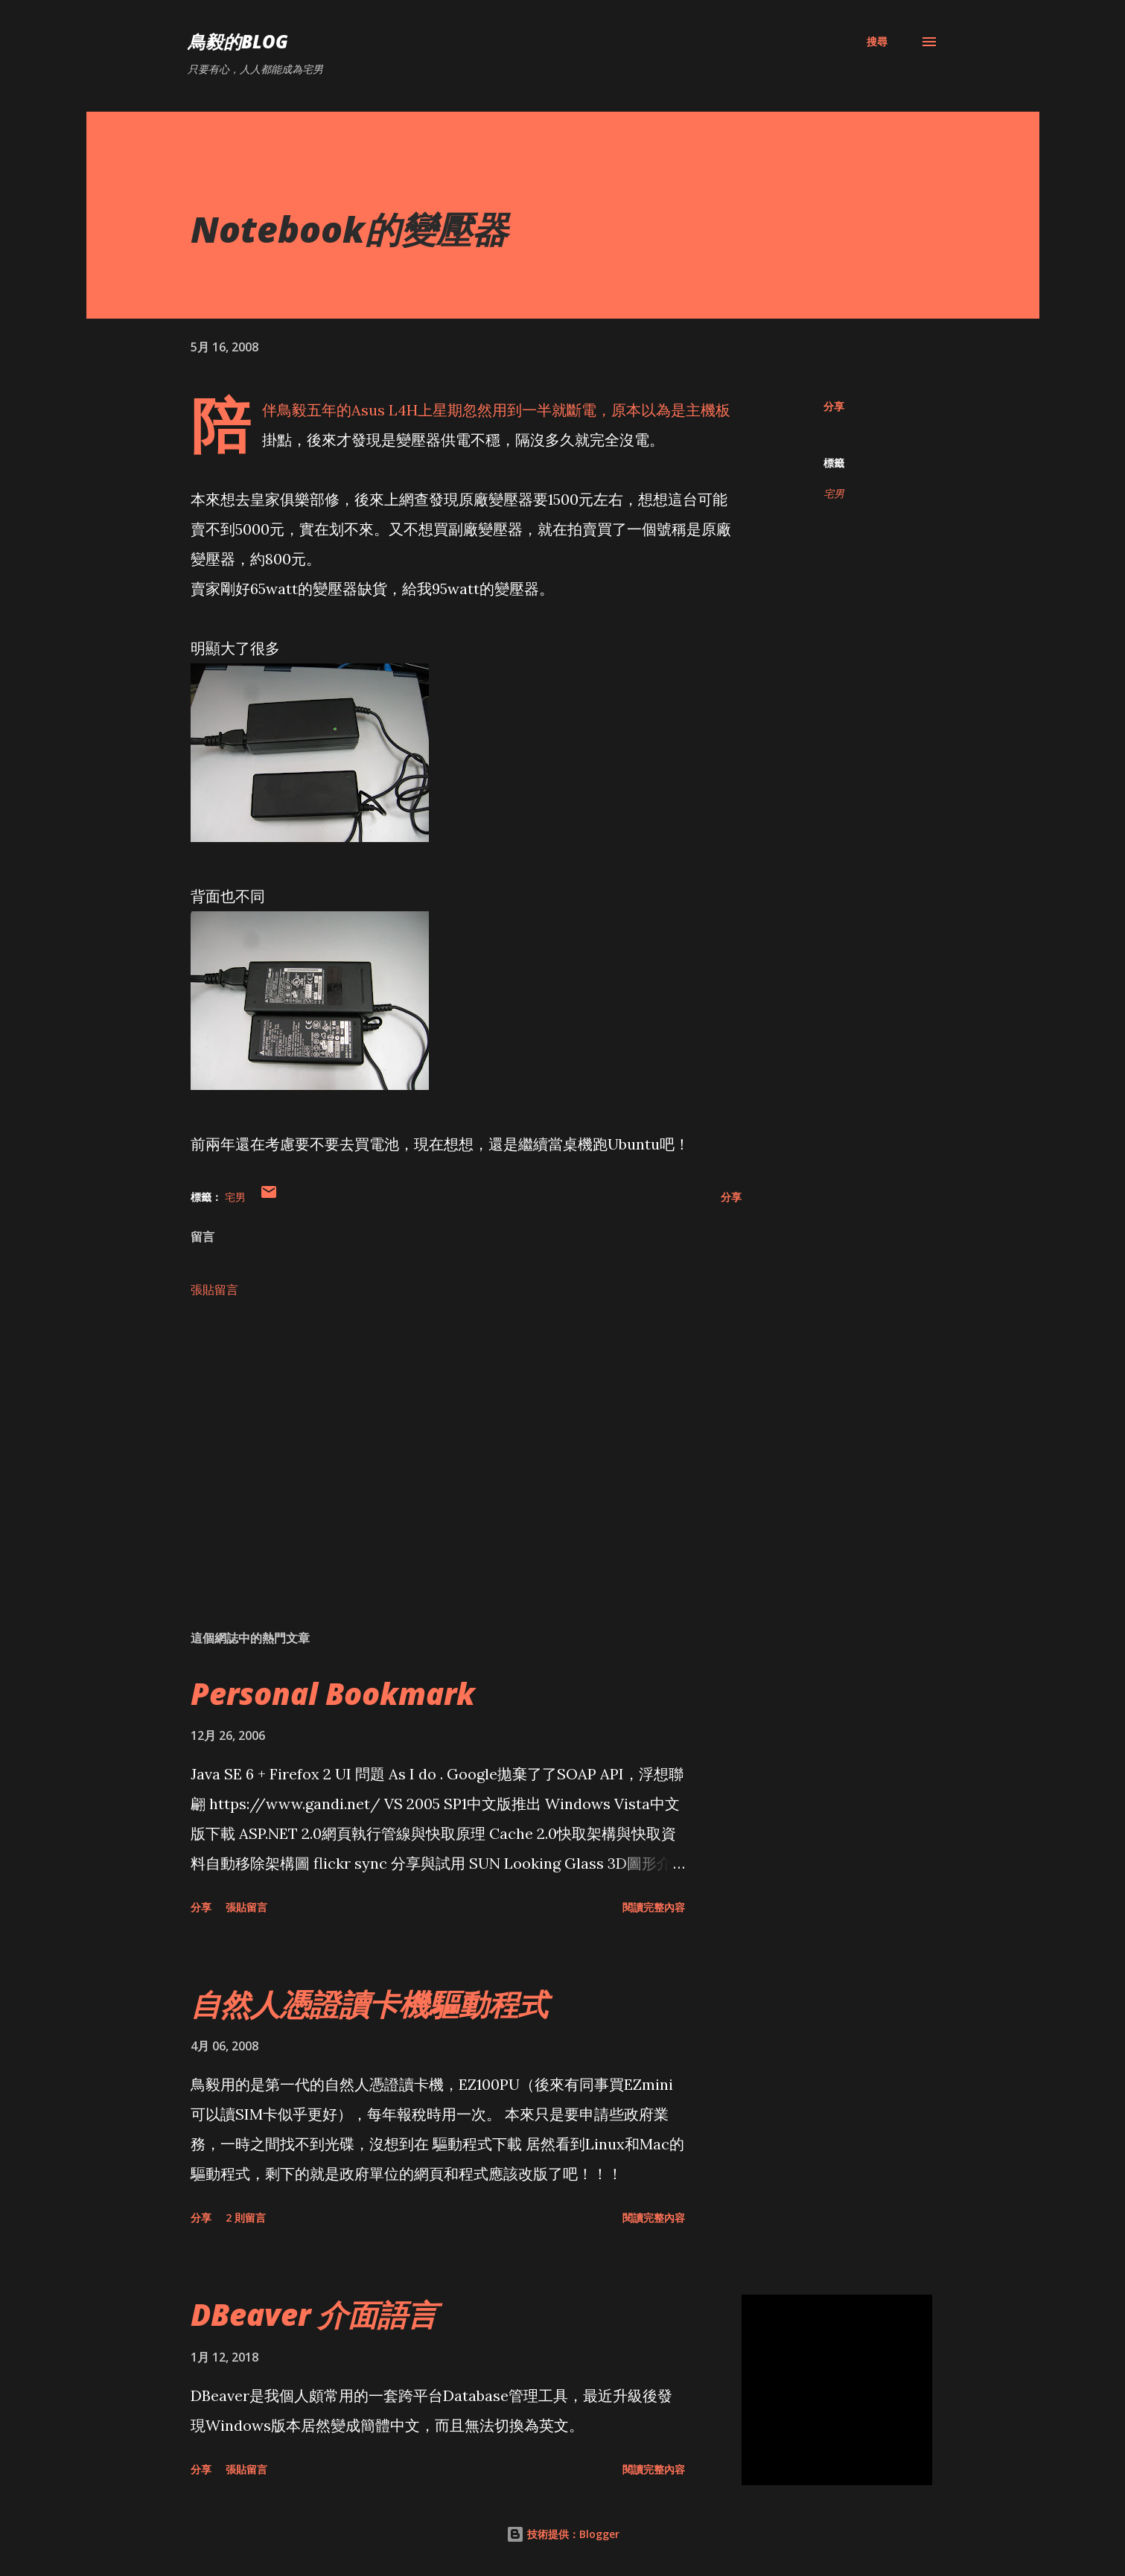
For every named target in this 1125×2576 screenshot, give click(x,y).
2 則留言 (246, 2217)
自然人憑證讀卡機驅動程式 (369, 2003)
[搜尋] (877, 42)
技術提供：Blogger (562, 2534)
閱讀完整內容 (653, 1907)
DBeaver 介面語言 (314, 2314)
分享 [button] (833, 406)
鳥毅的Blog (238, 41)
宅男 (833, 493)
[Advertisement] (442, 1444)
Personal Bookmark (333, 1693)
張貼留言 (214, 1289)
